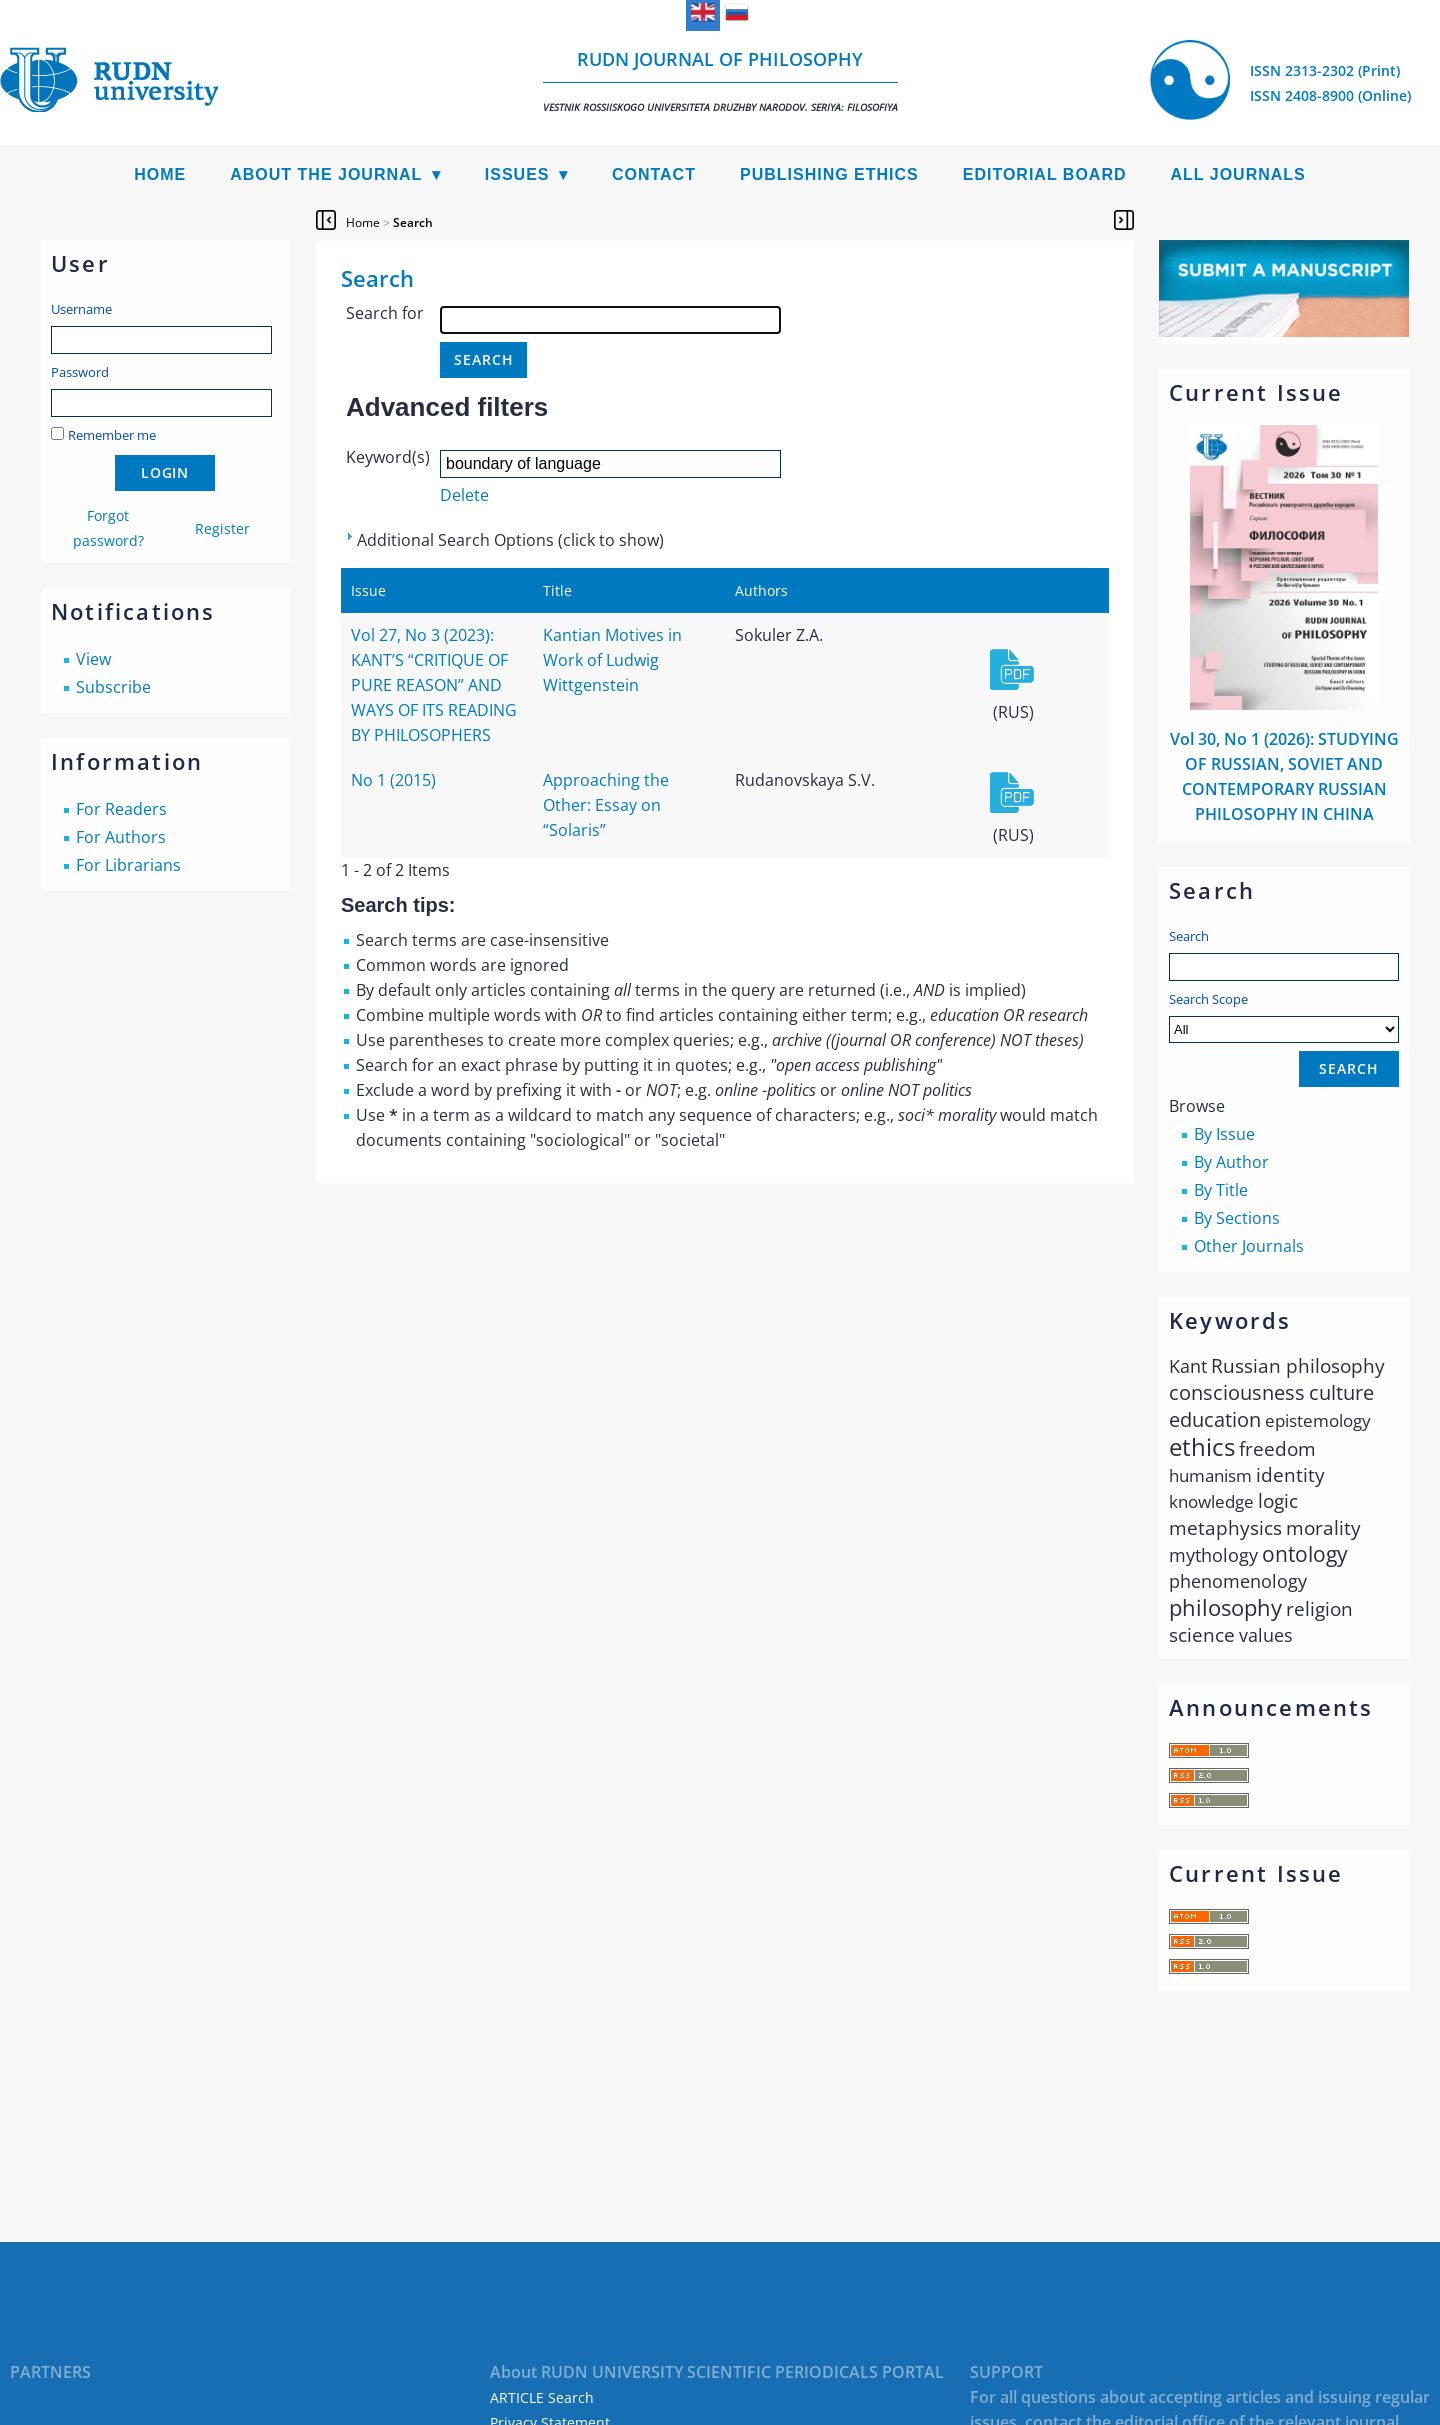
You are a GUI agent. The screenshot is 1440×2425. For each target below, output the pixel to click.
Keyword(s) (388, 457)
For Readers (121, 809)
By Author (1231, 1162)
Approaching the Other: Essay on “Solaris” (606, 805)
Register (222, 528)
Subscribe (113, 687)
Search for (385, 313)
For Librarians (128, 865)
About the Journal (326, 174)
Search (1189, 936)
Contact (654, 174)
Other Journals (1249, 1246)
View (93, 659)
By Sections (1237, 1218)
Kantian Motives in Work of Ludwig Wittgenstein (612, 660)
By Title (1221, 1190)
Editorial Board (1045, 174)
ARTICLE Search (542, 2397)
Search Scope (1284, 1016)
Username (81, 309)
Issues (517, 174)
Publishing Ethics (829, 174)
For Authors (121, 837)
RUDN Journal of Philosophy (720, 80)
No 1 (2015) (393, 780)
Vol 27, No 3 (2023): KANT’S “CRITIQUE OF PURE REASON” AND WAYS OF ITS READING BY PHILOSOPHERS (434, 685)
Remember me (112, 435)
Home (160, 174)
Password (80, 372)
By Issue (1224, 1134)
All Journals (1238, 174)
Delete (464, 495)
